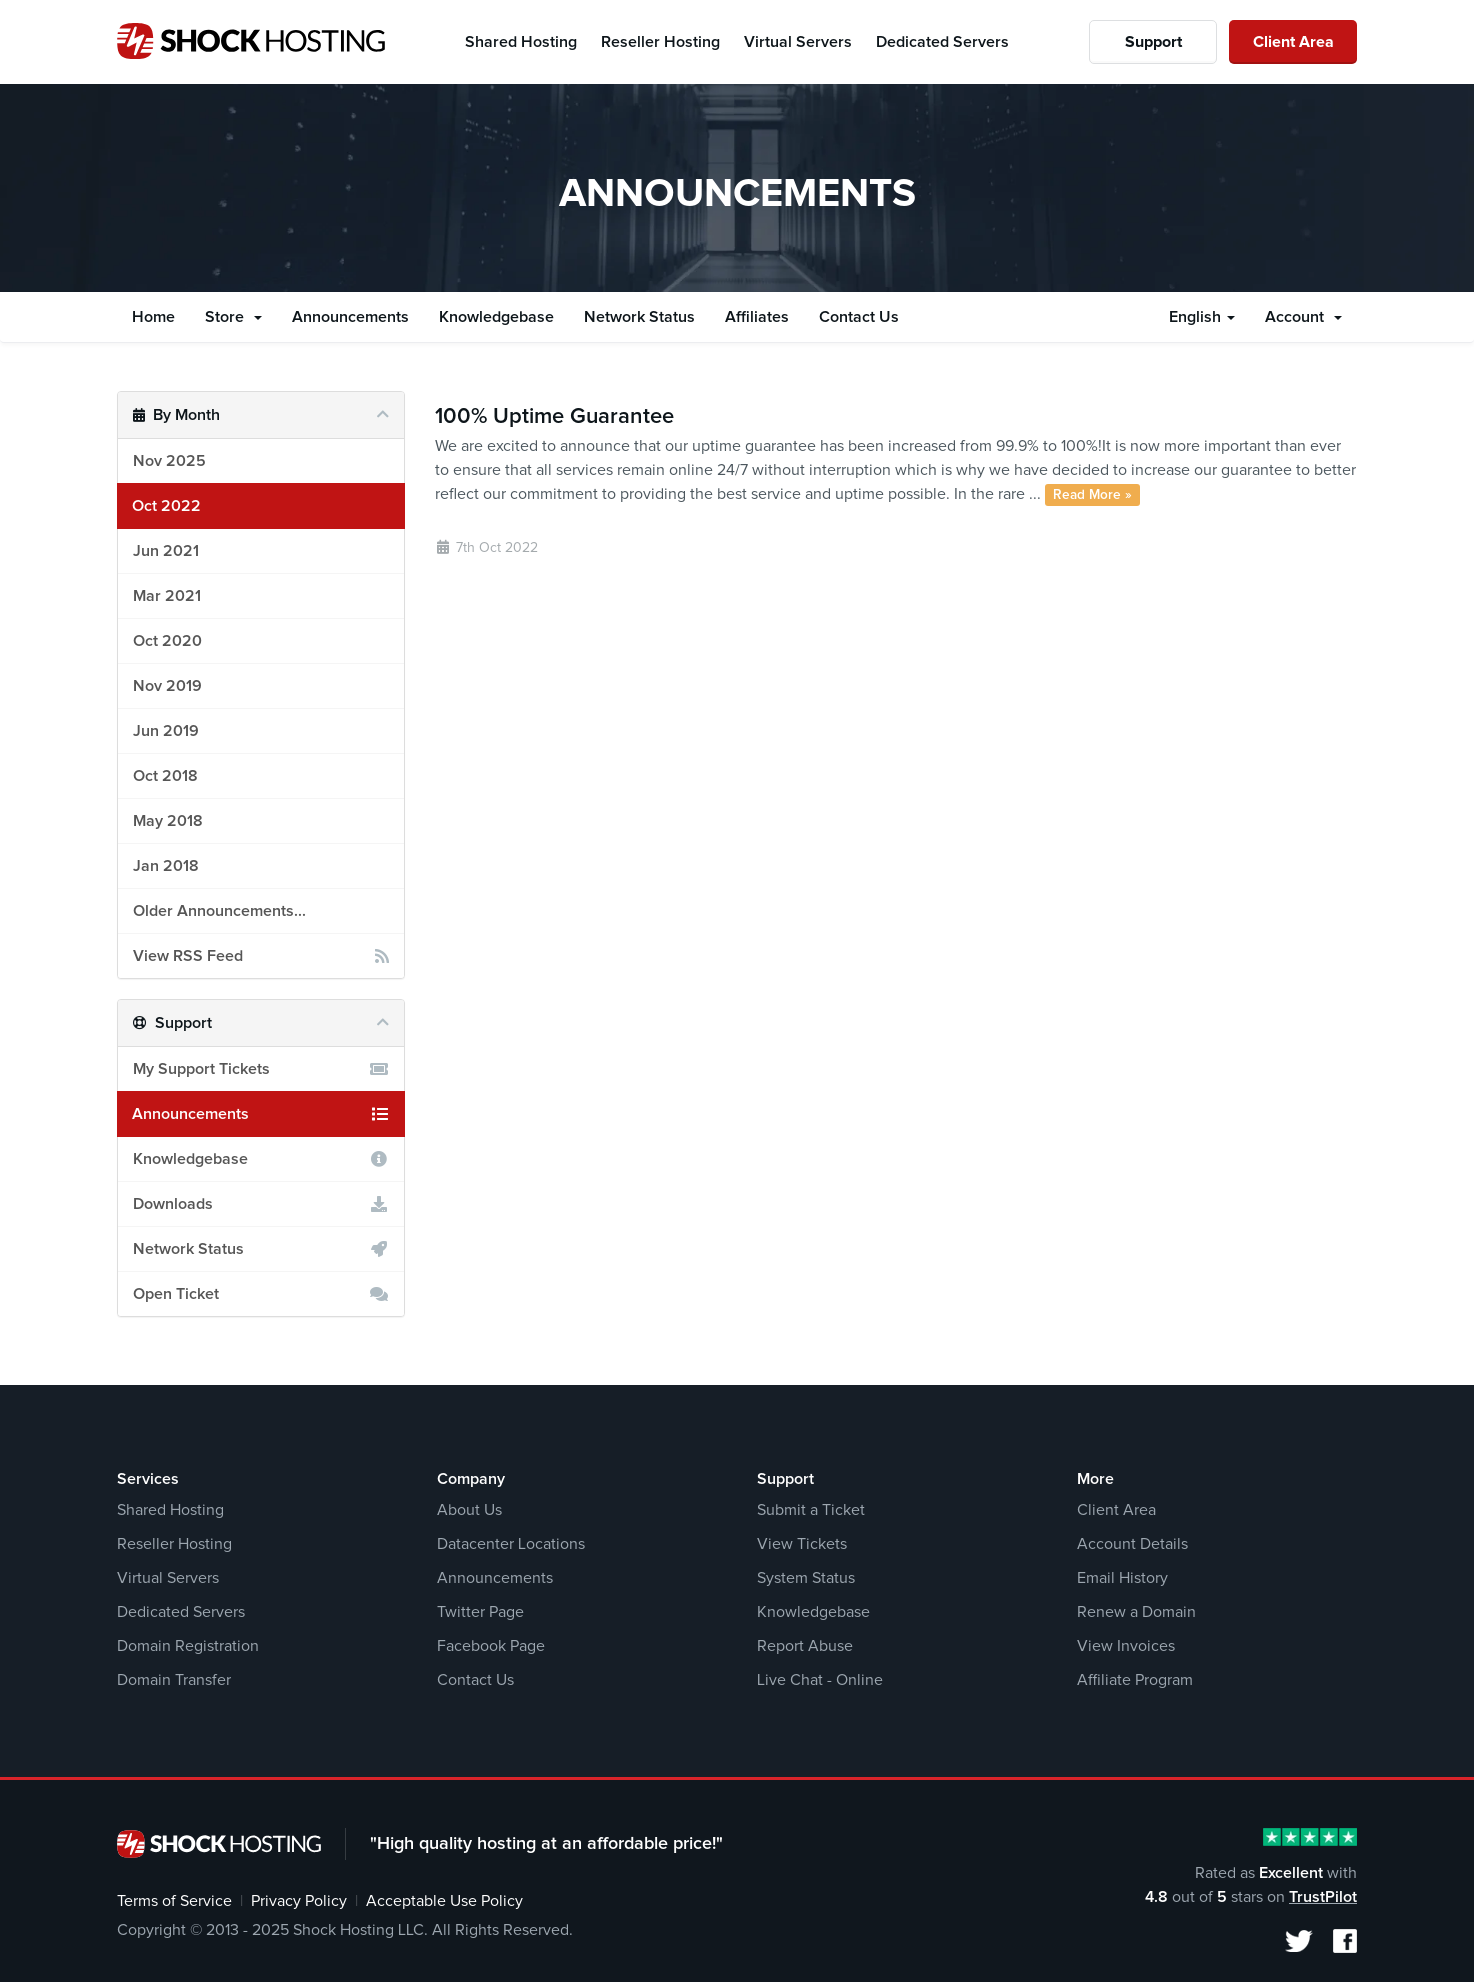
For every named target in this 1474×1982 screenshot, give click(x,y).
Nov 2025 (169, 461)
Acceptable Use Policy (444, 1901)
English (1202, 317)
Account (1303, 317)
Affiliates (757, 317)
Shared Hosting (170, 1510)
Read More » (1092, 495)
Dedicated (942, 42)
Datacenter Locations (511, 1544)
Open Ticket (261, 1294)
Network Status (639, 317)
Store (233, 317)
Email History (1122, 1578)
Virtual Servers (168, 1578)
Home (153, 317)
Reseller (660, 42)
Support (1153, 42)
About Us (469, 1510)
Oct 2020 (167, 641)
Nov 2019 (167, 686)
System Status (806, 1578)
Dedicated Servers (181, 1612)
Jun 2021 (166, 551)
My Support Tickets (261, 1069)
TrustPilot (1323, 1897)
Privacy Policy (299, 1901)
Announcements (350, 317)
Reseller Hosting (174, 1544)
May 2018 (168, 821)
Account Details (1132, 1544)
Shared (521, 42)
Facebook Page (491, 1646)
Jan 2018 (166, 866)
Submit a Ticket (811, 1510)
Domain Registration (188, 1646)
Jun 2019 (166, 731)
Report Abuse (805, 1646)
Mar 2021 (167, 596)
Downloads (261, 1204)
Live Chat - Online (820, 1680)
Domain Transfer (174, 1680)
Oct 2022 (166, 506)
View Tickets (802, 1544)
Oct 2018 (165, 776)
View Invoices (1126, 1646)
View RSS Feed (261, 956)
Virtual (798, 42)
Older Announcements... (219, 911)
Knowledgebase (496, 317)
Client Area (1293, 42)
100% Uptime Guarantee (554, 417)
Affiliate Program (1135, 1680)
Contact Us (859, 317)
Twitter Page (480, 1612)
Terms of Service (174, 1901)
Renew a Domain (1136, 1612)
